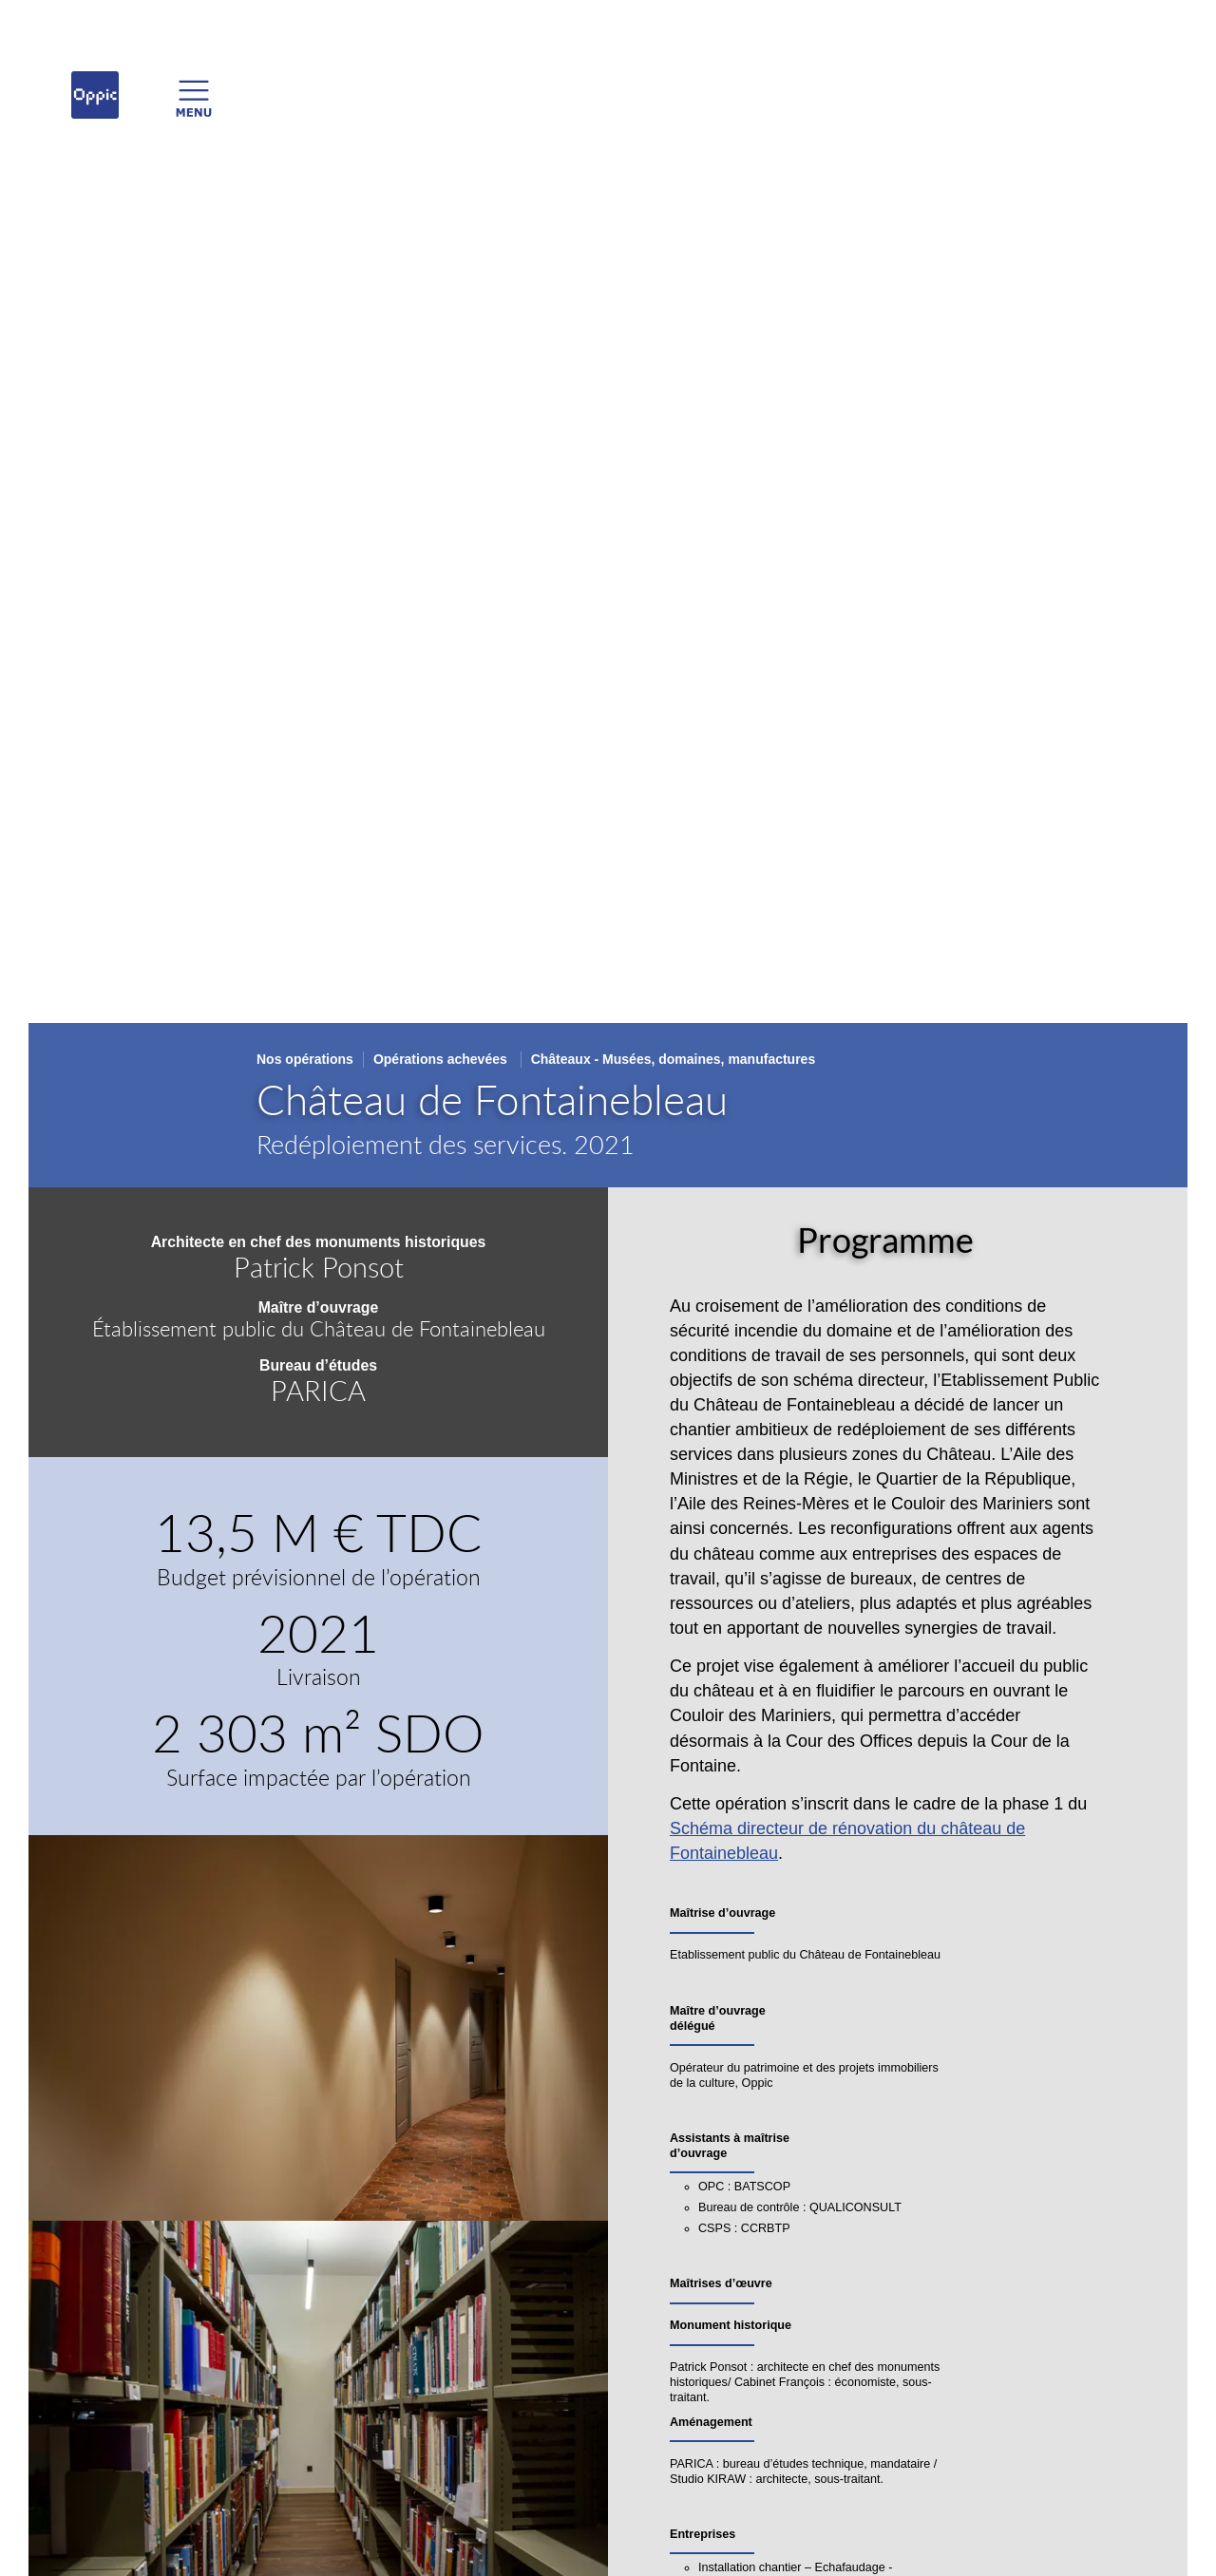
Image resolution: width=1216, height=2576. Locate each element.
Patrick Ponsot (319, 1267)
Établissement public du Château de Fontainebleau (318, 1328)
